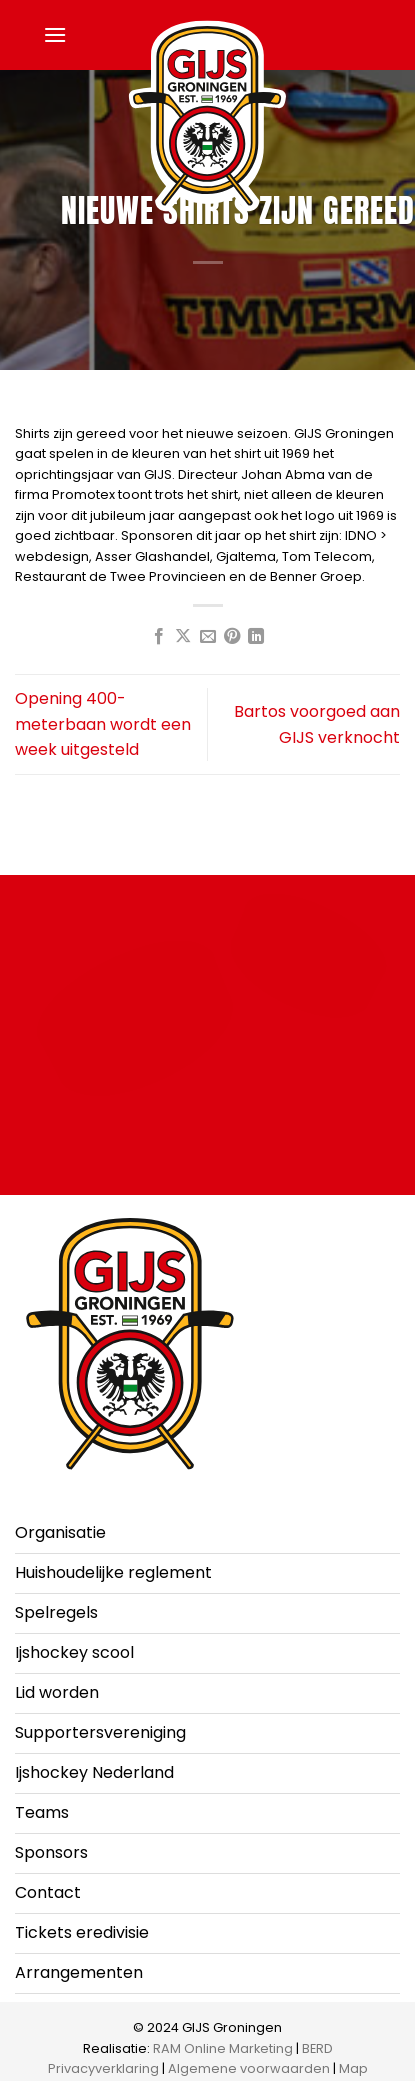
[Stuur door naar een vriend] (207, 637)
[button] (55, 34)
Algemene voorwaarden (249, 2068)
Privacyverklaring (103, 2068)
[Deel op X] (183, 637)
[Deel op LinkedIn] (256, 637)
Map (353, 2068)
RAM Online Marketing (223, 2048)
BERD (317, 2048)
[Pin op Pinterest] (232, 637)
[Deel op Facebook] (158, 637)
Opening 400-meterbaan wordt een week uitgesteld (103, 724)
